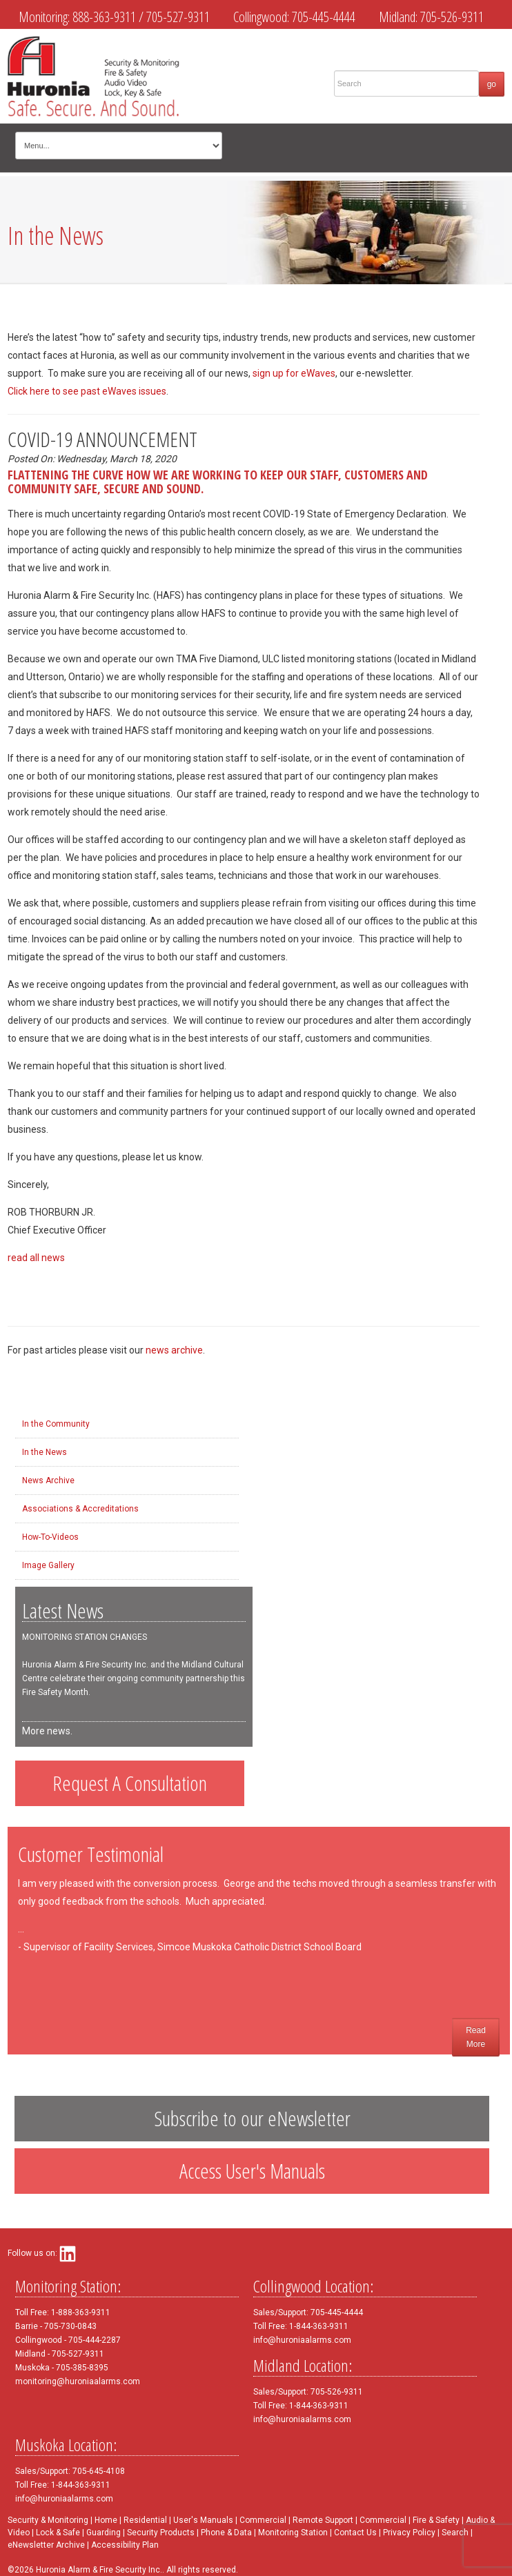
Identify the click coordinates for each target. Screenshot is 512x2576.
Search (455, 2532)
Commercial (262, 2520)
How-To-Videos (50, 1537)
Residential (145, 2520)
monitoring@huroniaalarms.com (77, 2381)
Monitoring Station (293, 2532)
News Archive (48, 1480)
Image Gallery (48, 1565)
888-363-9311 (104, 17)
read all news (36, 1257)
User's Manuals (203, 2520)
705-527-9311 (178, 17)
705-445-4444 (323, 17)
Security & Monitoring (48, 2520)
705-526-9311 (452, 17)
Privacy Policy (409, 2532)
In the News (44, 1452)
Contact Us (355, 2532)
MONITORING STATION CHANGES (84, 1637)
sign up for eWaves (294, 373)
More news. (47, 1730)
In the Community (56, 1424)
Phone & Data (227, 2532)
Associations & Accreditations (80, 1509)
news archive (174, 1350)
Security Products (161, 2532)
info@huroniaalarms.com (302, 2340)
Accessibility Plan (125, 2545)
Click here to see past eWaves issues (87, 391)
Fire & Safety (436, 2520)
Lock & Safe (58, 2532)
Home (106, 2520)
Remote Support (323, 2520)
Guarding (103, 2532)
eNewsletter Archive (46, 2545)
